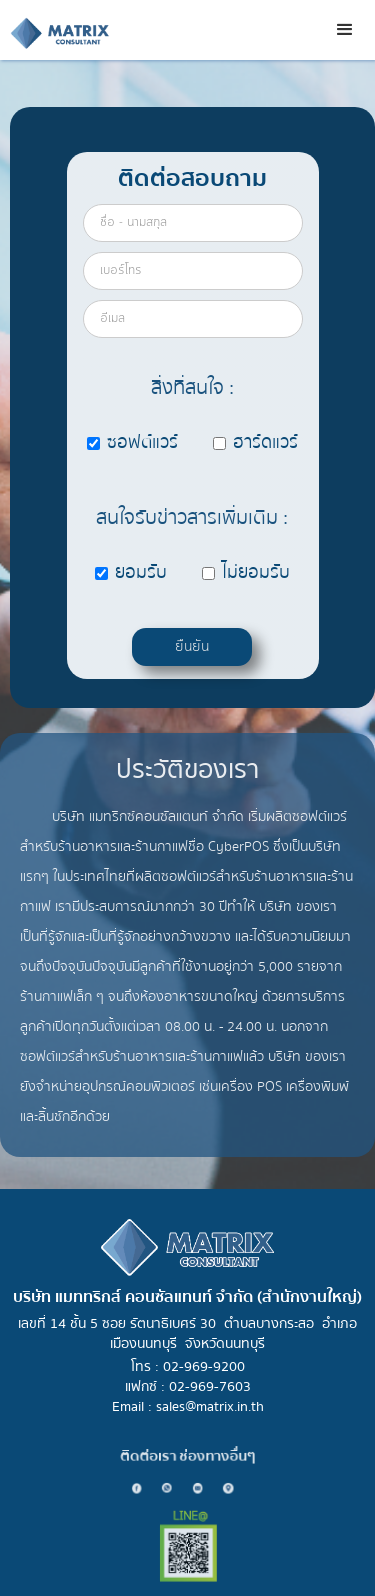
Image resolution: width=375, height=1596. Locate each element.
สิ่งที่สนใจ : (192, 387)
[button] (345, 30)
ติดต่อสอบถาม (192, 179)
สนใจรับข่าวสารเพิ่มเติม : (192, 517)
